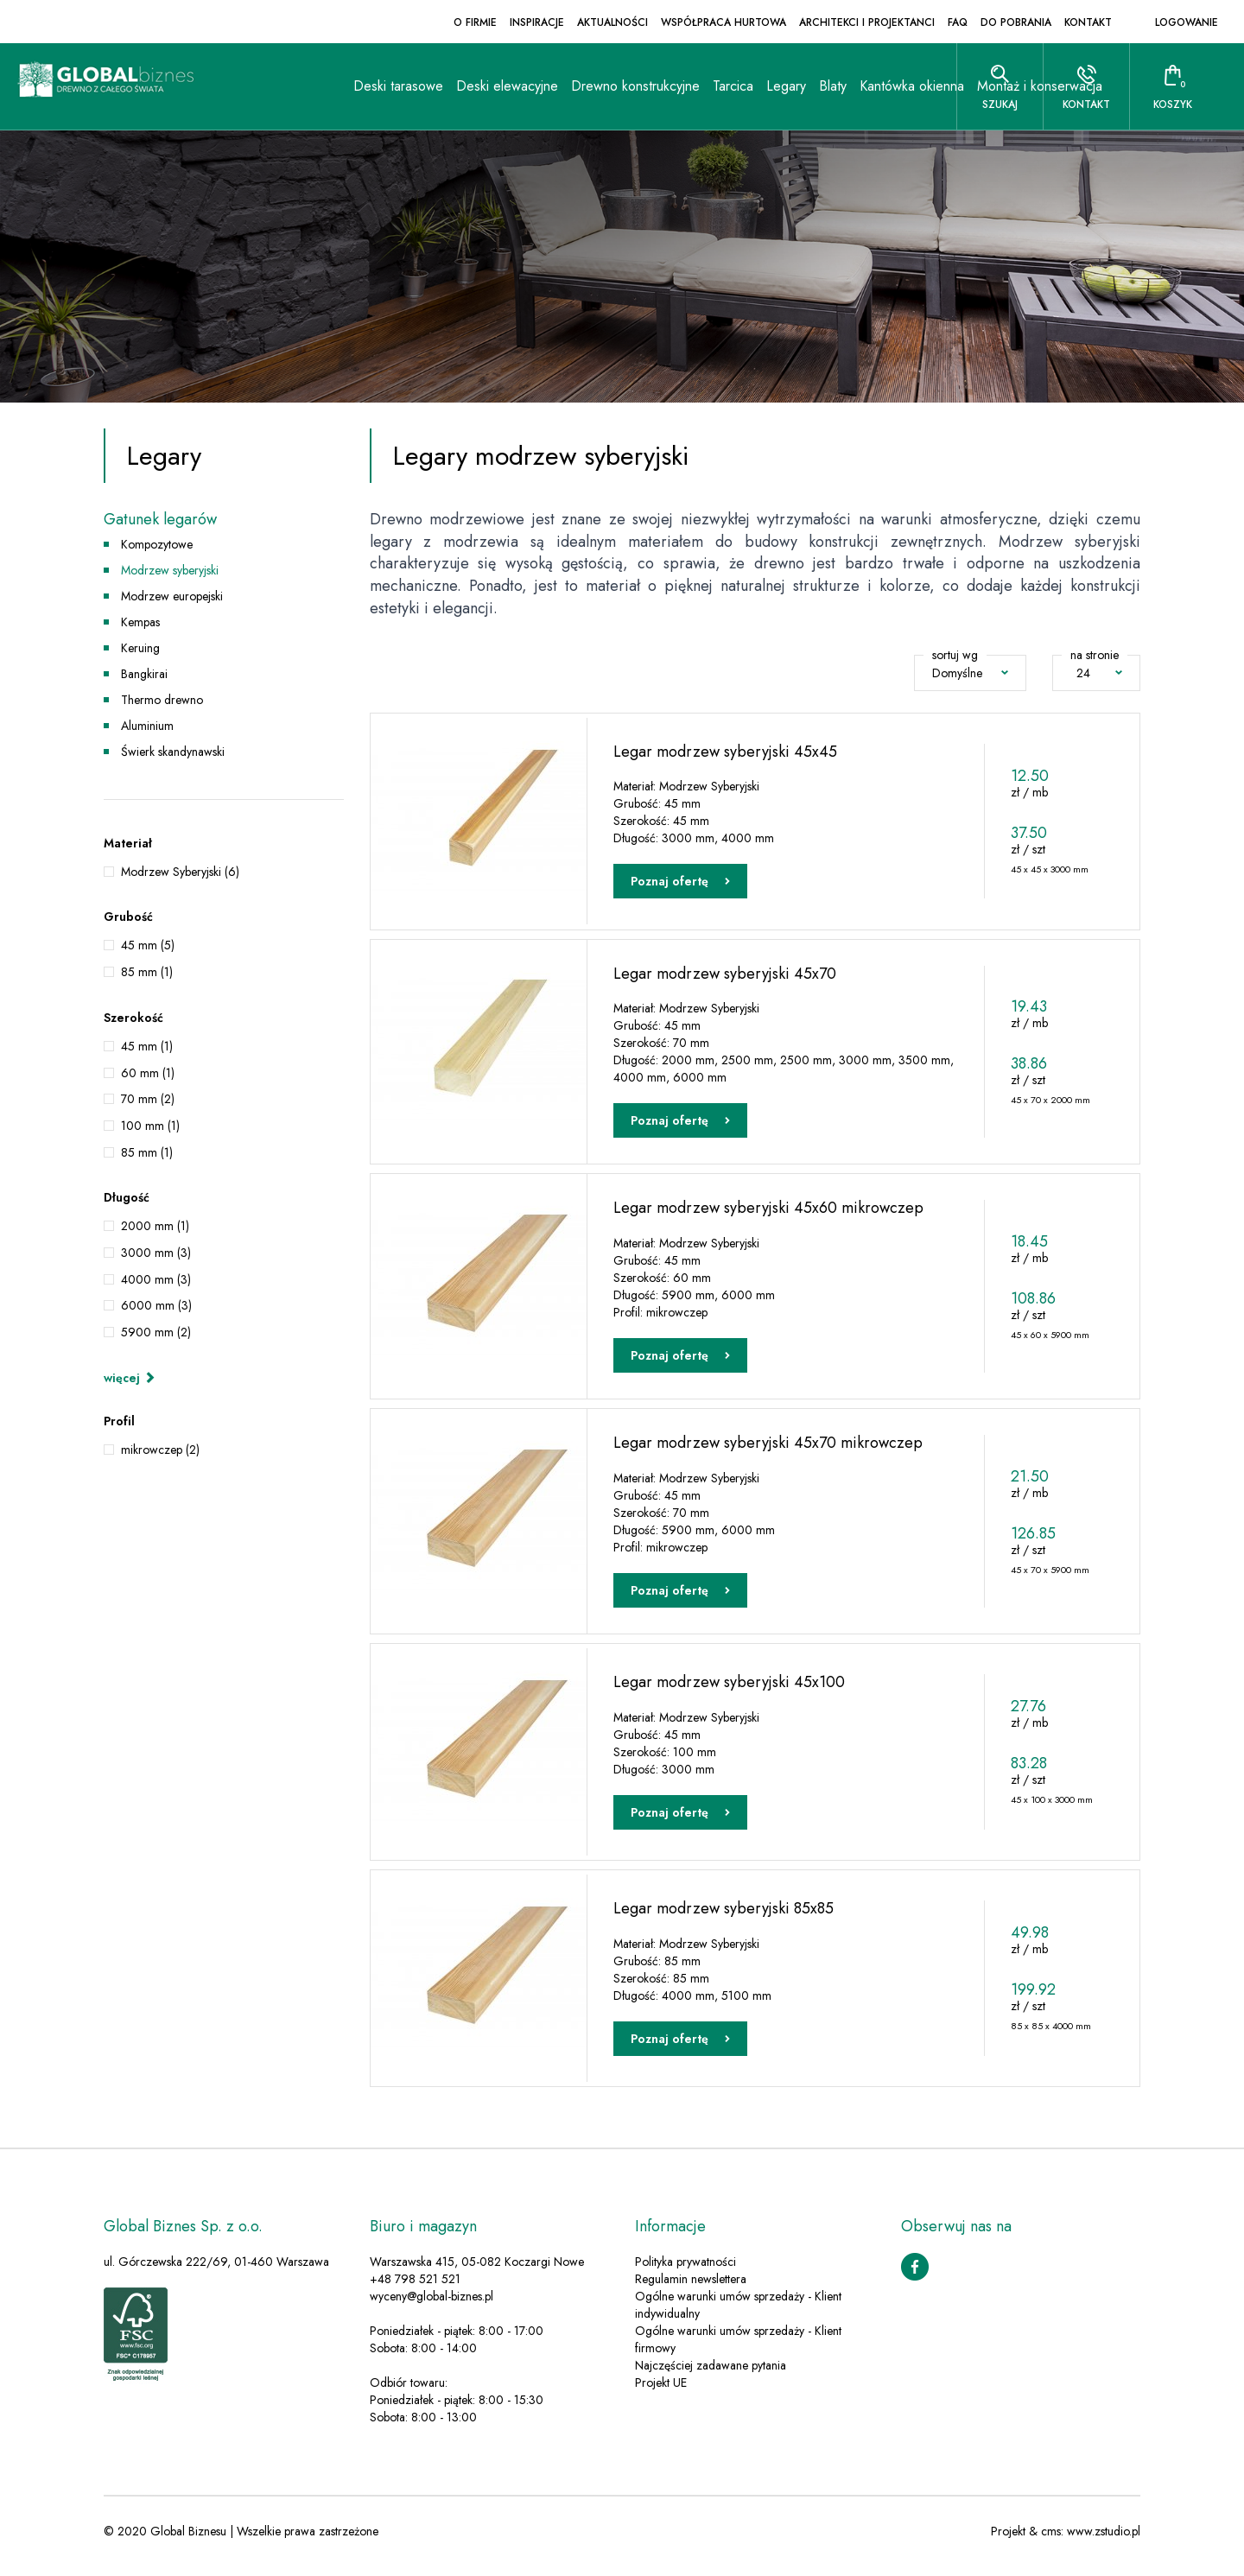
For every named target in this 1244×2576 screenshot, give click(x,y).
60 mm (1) (148, 1073)
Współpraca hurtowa (723, 22)
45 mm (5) (148, 945)
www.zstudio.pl (1103, 2541)
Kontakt (1088, 22)
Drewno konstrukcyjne (496, 172)
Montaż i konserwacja (900, 172)
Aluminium (147, 725)
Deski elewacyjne (368, 172)
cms (1051, 2541)
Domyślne (970, 673)
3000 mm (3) (156, 1252)
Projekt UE (661, 2393)
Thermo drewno (162, 699)
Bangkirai (144, 673)
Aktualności (612, 22)
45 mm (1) (147, 1046)
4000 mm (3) (156, 1279)
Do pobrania (1016, 22)
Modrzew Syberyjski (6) (180, 871)
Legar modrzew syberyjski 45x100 (729, 1690)
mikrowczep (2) (160, 1449)
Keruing (140, 648)
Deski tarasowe (259, 172)
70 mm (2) (148, 1098)
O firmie (475, 22)
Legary (647, 172)
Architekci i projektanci (867, 22)
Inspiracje (537, 22)
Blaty (694, 172)
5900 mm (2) (156, 1332)
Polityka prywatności (685, 2272)
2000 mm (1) (155, 1225)
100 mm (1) (150, 1125)
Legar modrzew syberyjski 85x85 (723, 1917)
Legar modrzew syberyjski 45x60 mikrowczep (768, 1211)
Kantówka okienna (772, 172)
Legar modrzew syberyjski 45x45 (725, 750)
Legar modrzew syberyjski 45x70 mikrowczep (768, 1449)
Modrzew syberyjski (170, 570)
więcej (130, 1377)
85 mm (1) (147, 971)
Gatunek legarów (160, 519)
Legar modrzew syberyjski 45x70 (724, 973)
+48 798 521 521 (415, 2289)
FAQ (958, 22)
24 (1099, 673)
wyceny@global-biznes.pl (431, 2306)
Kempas (140, 622)
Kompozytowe (157, 544)
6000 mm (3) (156, 1305)
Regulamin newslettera (690, 2289)
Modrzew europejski (172, 596)
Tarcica (594, 172)
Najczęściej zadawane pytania (710, 2375)
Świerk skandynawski (173, 751)
